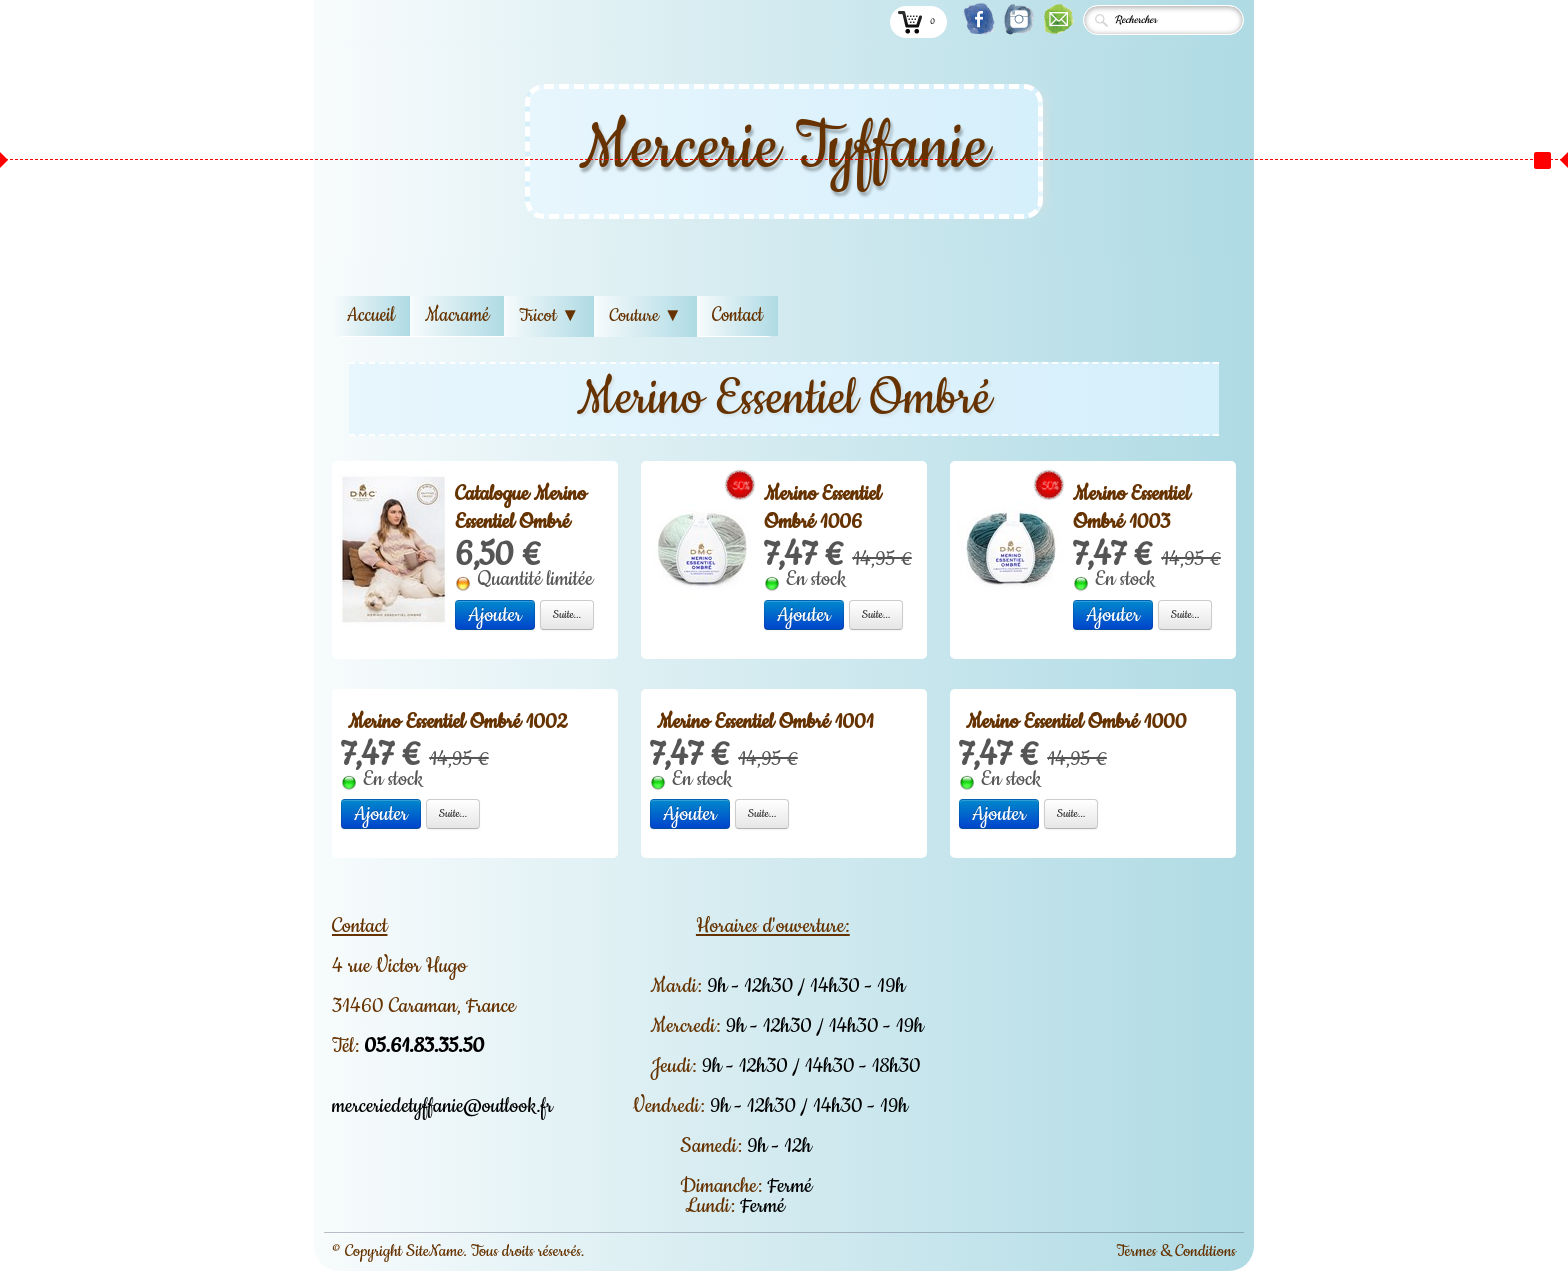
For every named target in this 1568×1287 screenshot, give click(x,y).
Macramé (457, 315)
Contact (737, 315)
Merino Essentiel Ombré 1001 (765, 722)
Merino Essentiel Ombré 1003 (1131, 508)
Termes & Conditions (1176, 1251)
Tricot (549, 316)
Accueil (371, 315)
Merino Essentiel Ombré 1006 (822, 508)
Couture (645, 316)
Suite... (567, 614)
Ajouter (495, 615)
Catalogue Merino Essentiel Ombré (520, 508)
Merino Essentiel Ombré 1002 (457, 722)
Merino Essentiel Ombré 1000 (1076, 722)
